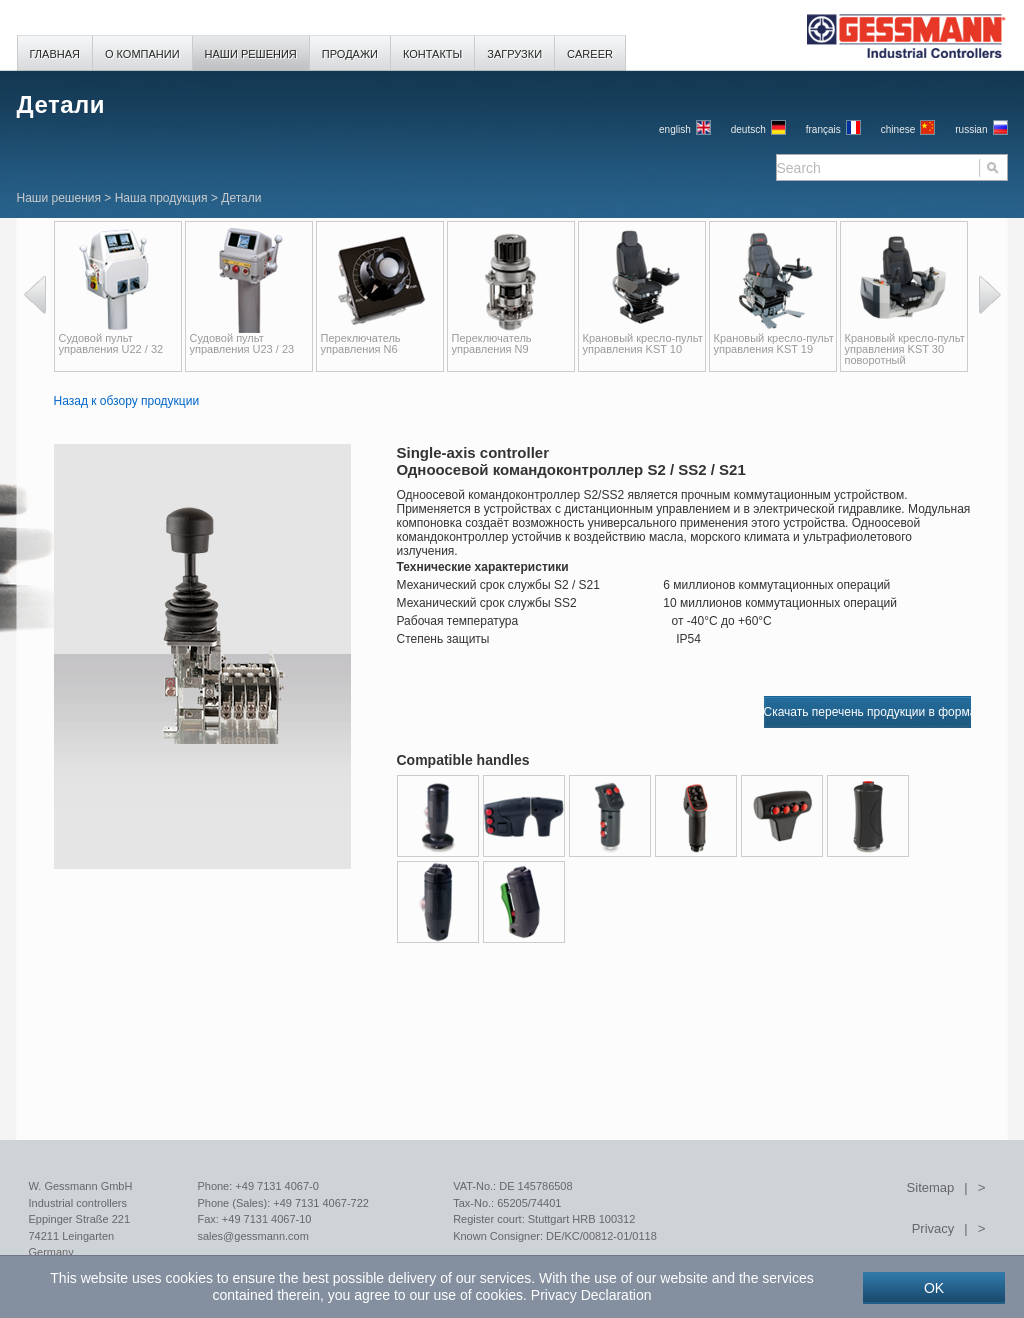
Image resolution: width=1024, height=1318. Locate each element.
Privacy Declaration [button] (591, 1295)
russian (971, 129)
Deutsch (748, 129)
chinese (898, 129)
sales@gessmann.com (252, 1236)
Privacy (933, 1228)
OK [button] (934, 1288)
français (823, 129)
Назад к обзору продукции (127, 401)
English (675, 129)
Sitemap (931, 1187)
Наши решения (59, 198)
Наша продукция (161, 198)
